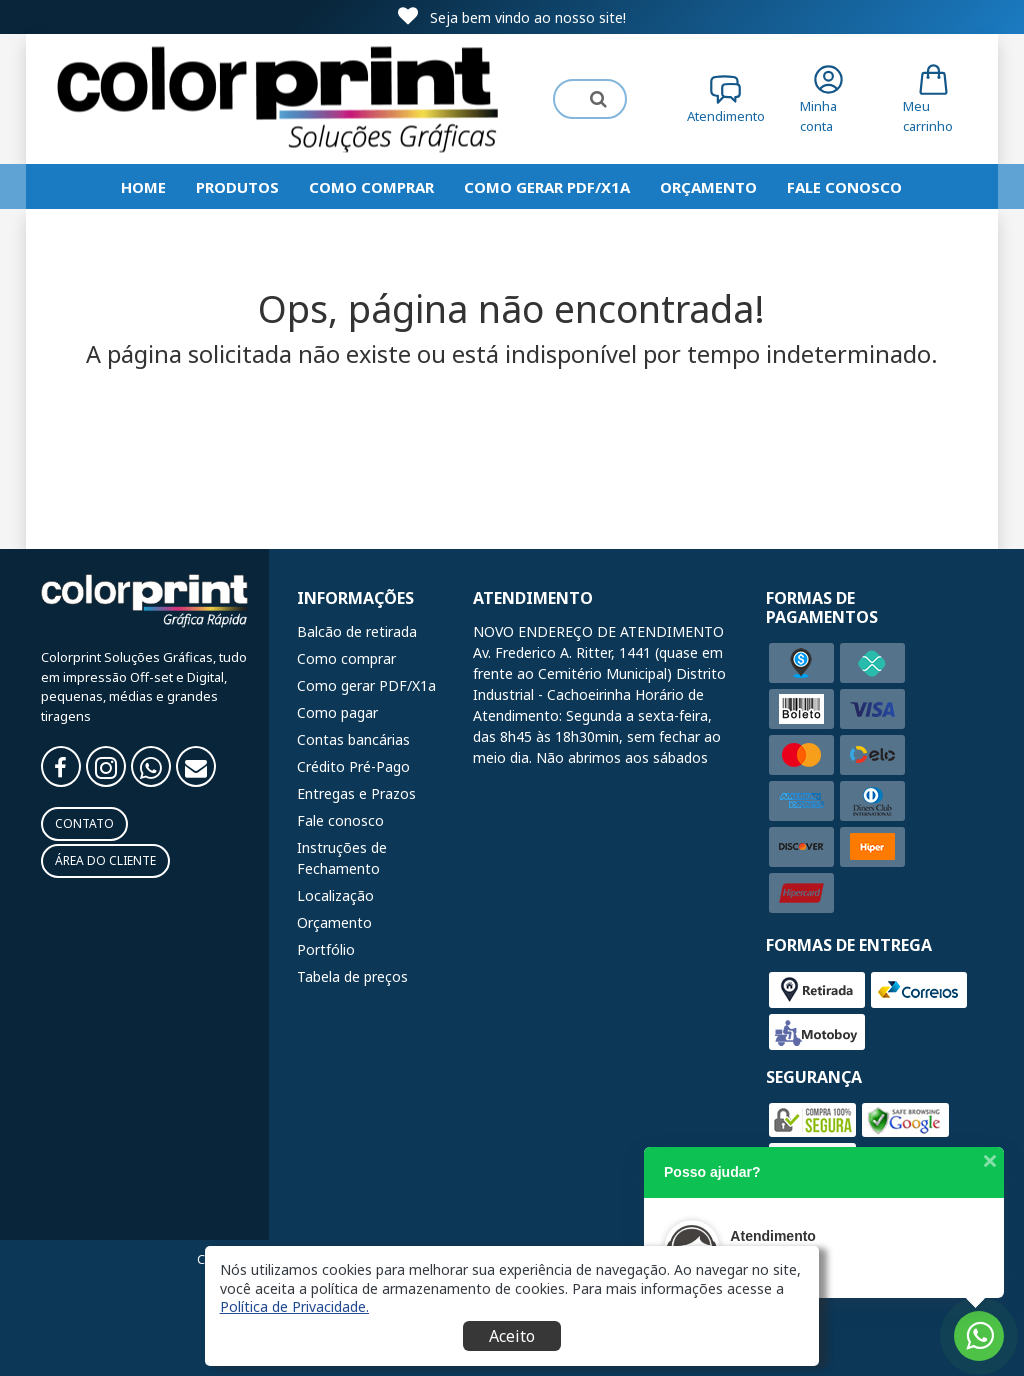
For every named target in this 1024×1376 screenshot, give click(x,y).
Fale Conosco (844, 187)
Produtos (237, 187)
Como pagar (337, 712)
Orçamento (708, 187)
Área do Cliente (105, 860)
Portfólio (326, 949)
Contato (84, 823)
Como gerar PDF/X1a (547, 187)
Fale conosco (340, 820)
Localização (335, 895)
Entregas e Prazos (356, 793)
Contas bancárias (353, 739)
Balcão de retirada (357, 631)
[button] (294, 1305)
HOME (143, 187)
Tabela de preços (352, 976)
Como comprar (371, 187)
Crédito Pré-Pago (353, 766)
